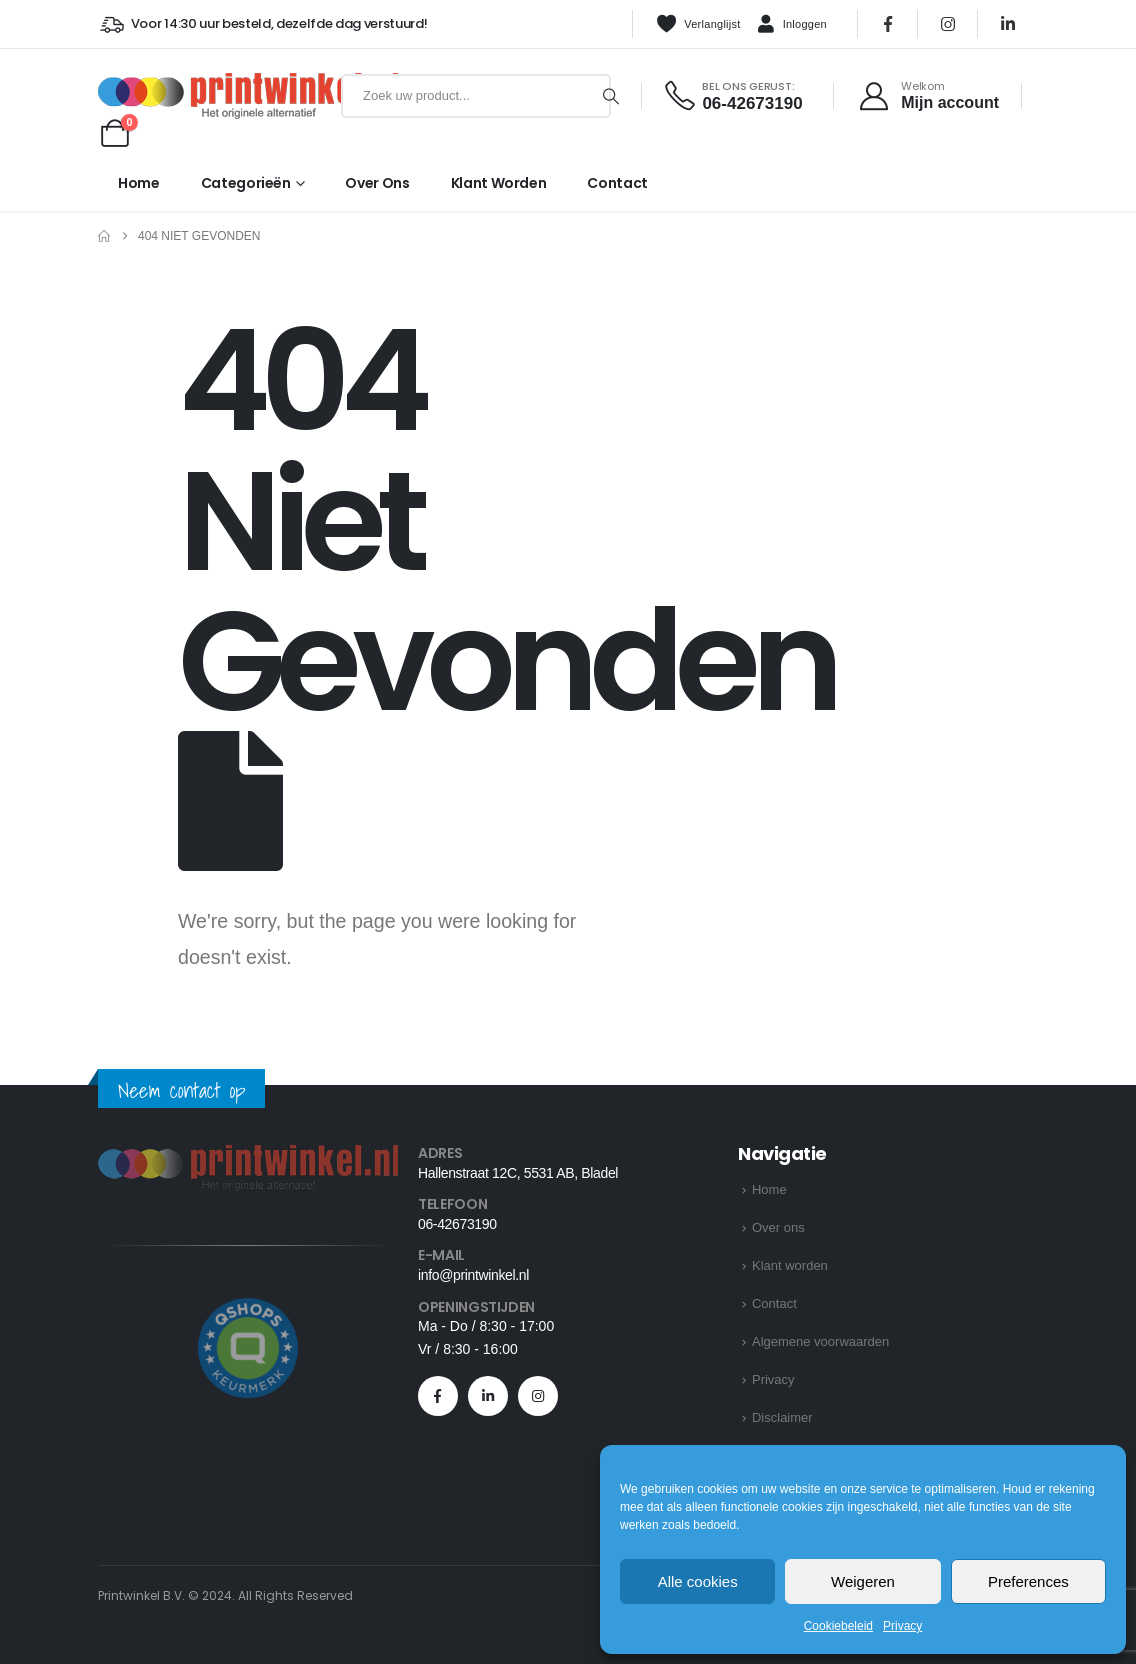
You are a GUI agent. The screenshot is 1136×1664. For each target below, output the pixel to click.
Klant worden (499, 183)
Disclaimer (782, 1417)
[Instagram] (948, 24)
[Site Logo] (215, 96)
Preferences (1028, 1581)
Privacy (902, 1626)
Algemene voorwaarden (820, 1341)
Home (139, 183)
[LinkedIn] (1008, 24)
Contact (617, 183)
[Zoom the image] (248, 1156)
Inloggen (792, 25)
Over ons (377, 183)
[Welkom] (928, 96)
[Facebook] (888, 24)
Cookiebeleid (838, 1626)
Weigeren (863, 1581)
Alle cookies (698, 1581)
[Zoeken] (611, 96)
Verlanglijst (698, 24)
